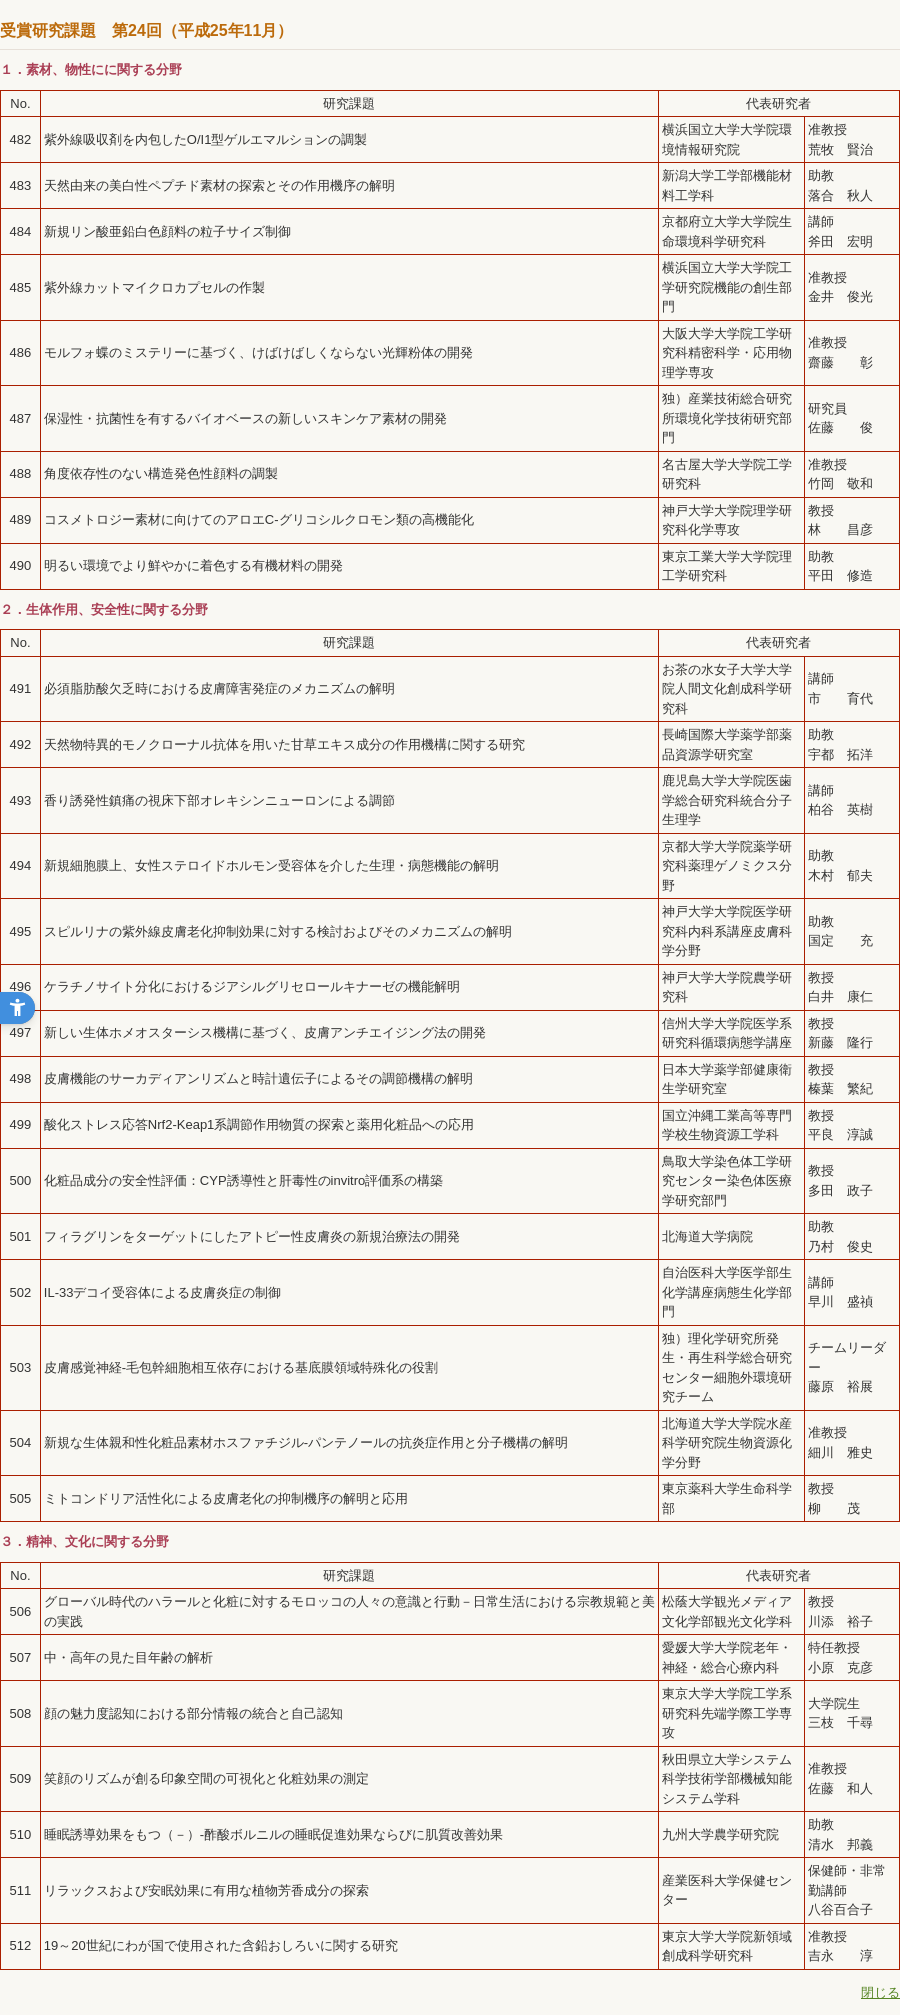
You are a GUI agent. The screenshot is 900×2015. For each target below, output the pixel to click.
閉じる (880, 1992)
